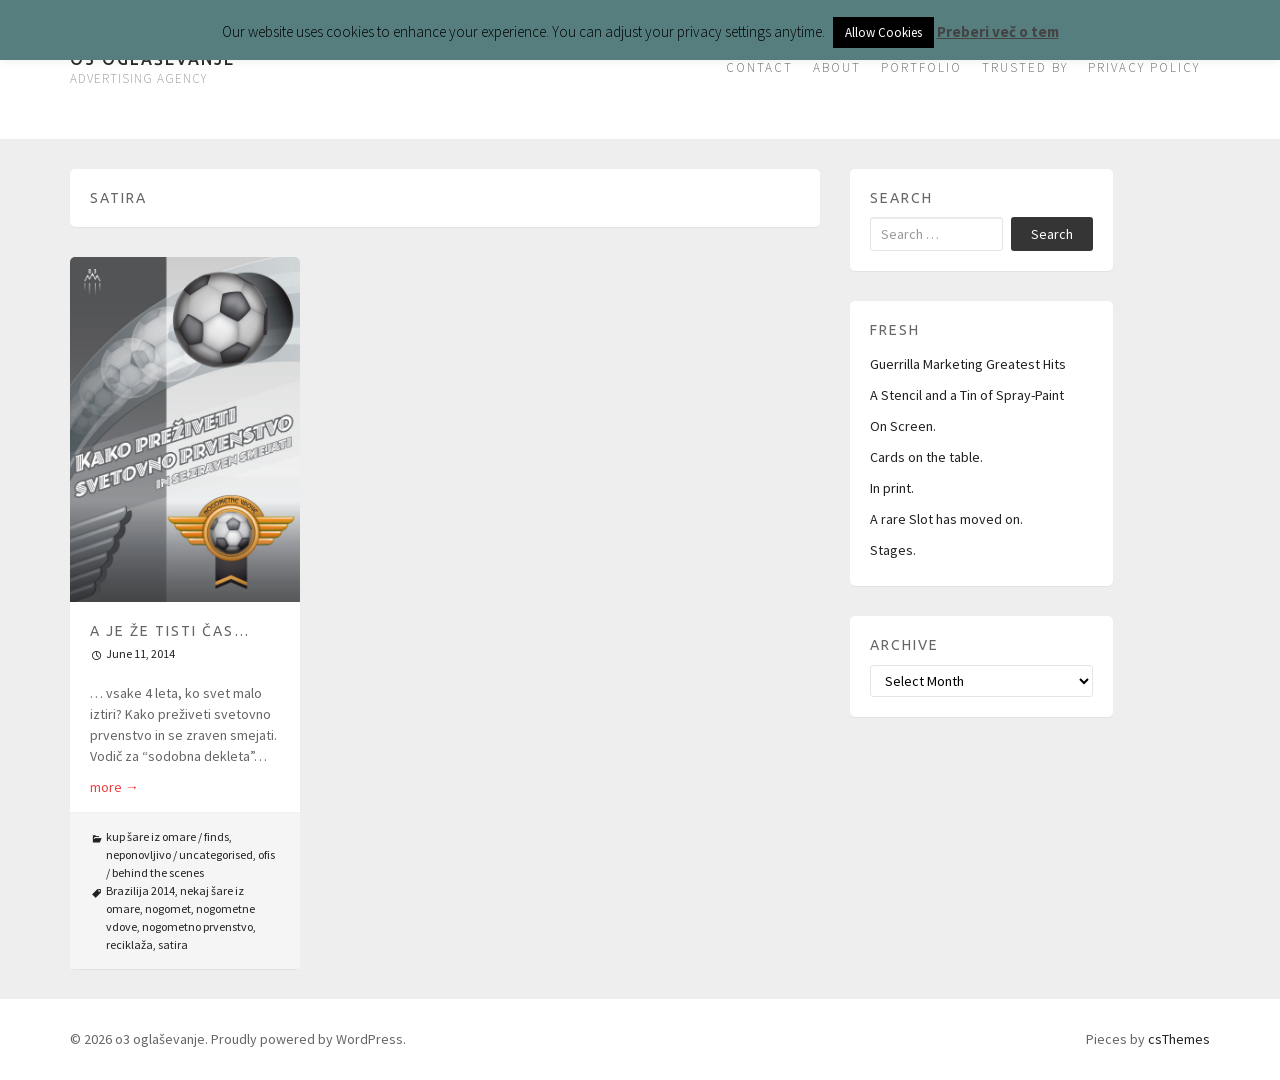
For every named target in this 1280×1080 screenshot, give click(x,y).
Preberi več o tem (998, 31)
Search (1052, 234)
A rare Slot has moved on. (946, 519)
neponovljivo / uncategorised (179, 854)
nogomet (168, 908)
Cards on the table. (926, 457)
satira (173, 944)
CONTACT (759, 67)
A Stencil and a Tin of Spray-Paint (967, 395)
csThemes (1179, 1039)
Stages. (893, 550)
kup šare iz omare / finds (167, 836)
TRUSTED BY (1025, 67)
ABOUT (837, 67)
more (114, 787)
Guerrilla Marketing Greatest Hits (968, 364)
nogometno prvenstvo (197, 926)
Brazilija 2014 (140, 890)
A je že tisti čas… (170, 631)
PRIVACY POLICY (1144, 67)
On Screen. (903, 426)
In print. (892, 488)
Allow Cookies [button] (883, 32)
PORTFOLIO (921, 67)
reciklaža (129, 944)
